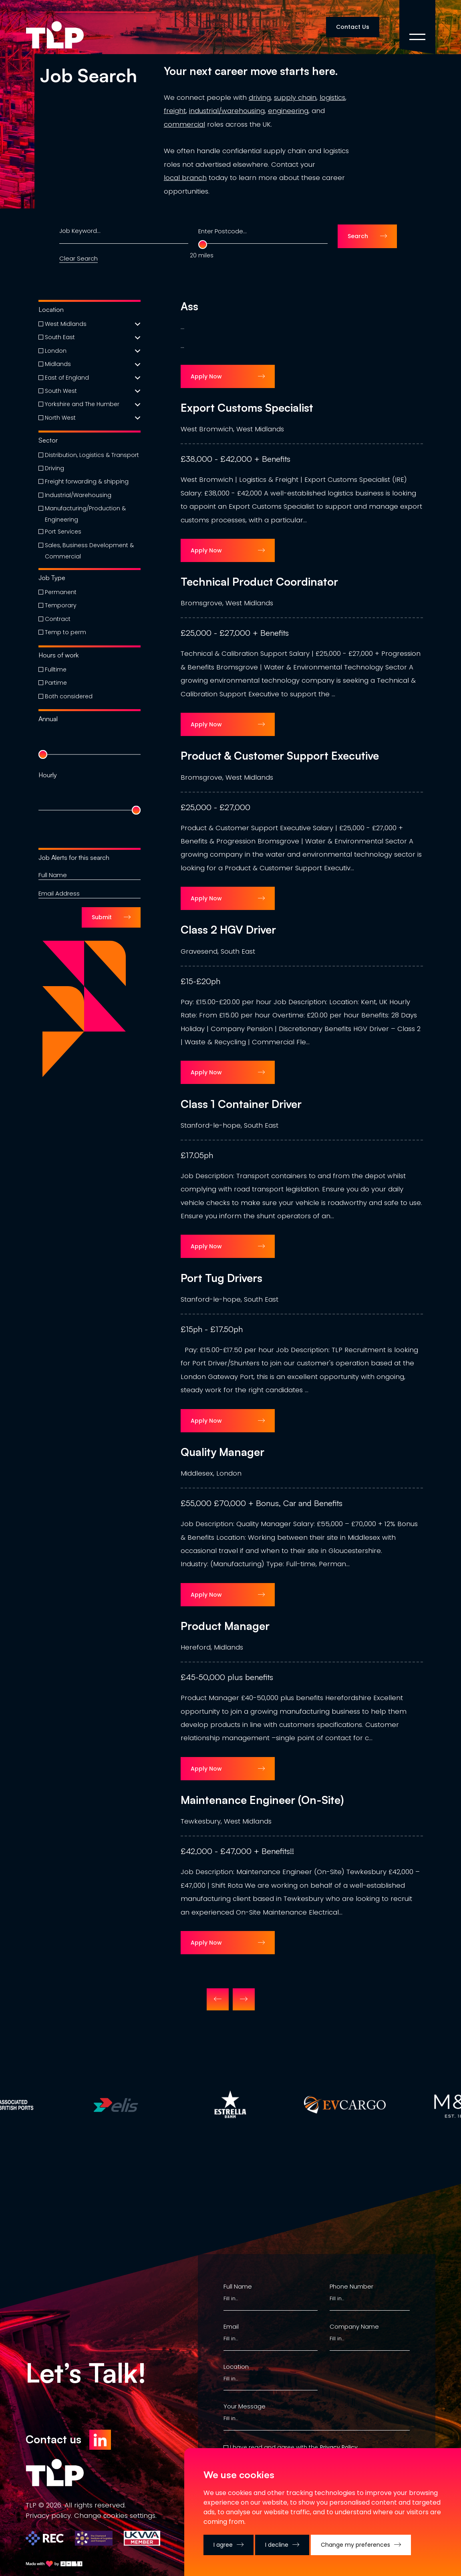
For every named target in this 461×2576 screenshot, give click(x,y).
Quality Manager (222, 1452)
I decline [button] (276, 2545)
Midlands (58, 364)
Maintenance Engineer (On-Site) (262, 1799)
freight (175, 110)
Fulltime (55, 669)
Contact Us (352, 27)
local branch (185, 177)
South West (61, 391)
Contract (57, 619)
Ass (189, 306)
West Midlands (66, 324)
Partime (56, 683)
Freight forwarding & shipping (87, 481)
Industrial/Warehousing (78, 495)
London (55, 351)
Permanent (60, 592)
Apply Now (206, 376)
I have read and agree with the (274, 2447)
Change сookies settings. (115, 2515)
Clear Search (78, 258)
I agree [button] (223, 2545)
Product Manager (225, 1626)
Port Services (63, 532)
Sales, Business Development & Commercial (89, 550)
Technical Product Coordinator (259, 581)
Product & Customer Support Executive (280, 755)
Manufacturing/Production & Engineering (85, 514)
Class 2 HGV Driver (228, 929)
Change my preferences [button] (355, 2545)
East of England (67, 378)
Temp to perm (65, 632)
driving (260, 97)
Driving (54, 468)
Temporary (60, 605)
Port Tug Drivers (221, 1278)
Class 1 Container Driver (241, 1104)
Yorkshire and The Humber (82, 404)
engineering (288, 110)
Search (358, 236)
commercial (184, 124)
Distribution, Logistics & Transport (92, 455)
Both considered (69, 696)
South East (60, 337)
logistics (332, 97)
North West (60, 418)
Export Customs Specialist (247, 407)
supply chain (295, 97)
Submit (102, 917)
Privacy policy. (49, 2515)
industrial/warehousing (227, 110)
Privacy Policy (339, 2447)
